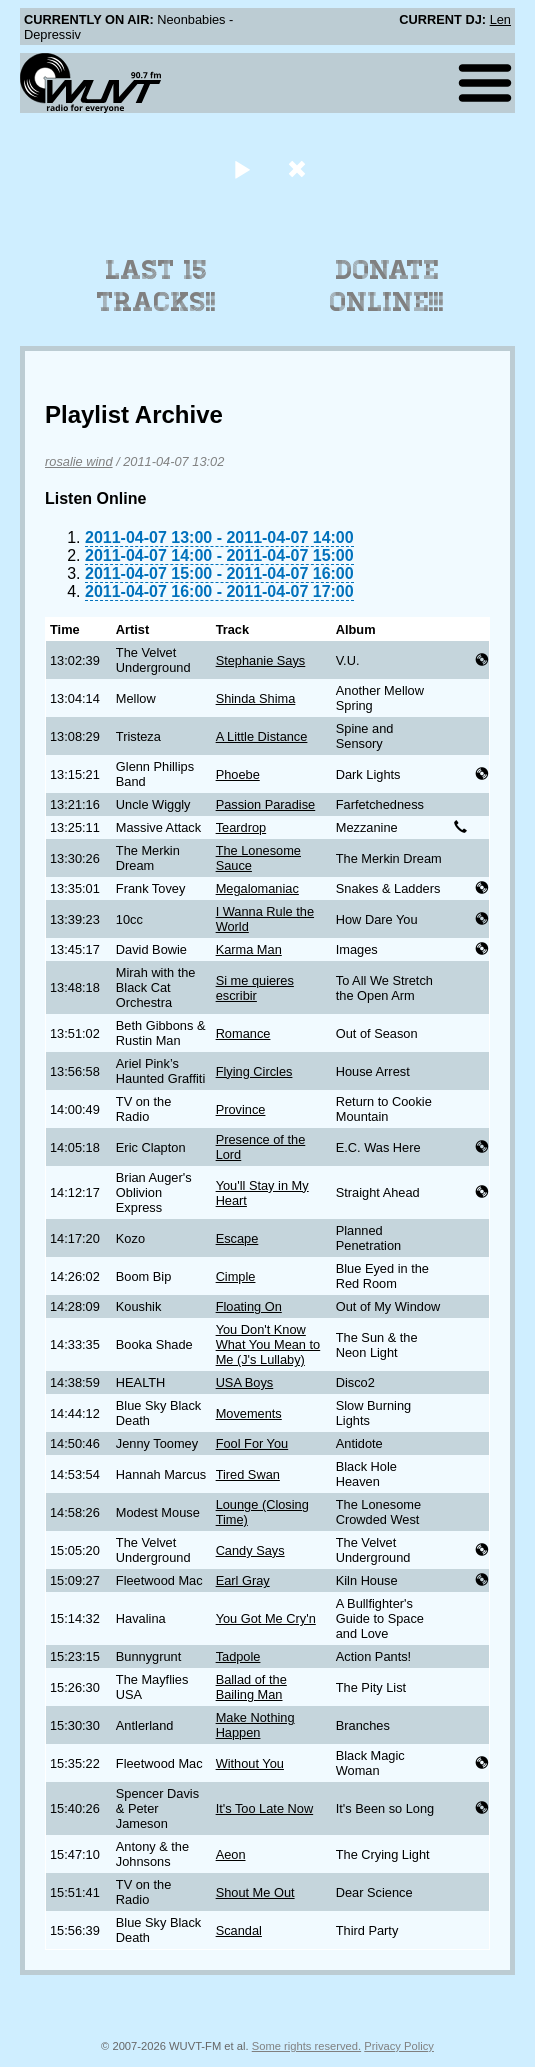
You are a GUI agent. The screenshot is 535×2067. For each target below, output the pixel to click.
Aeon (231, 1854)
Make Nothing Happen (255, 1725)
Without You (250, 1763)
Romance (243, 1033)
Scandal (239, 1930)
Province (241, 1109)
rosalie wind (79, 461)
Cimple (236, 1276)
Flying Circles (254, 1071)
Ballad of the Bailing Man (251, 1687)
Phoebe (238, 774)
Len (500, 19)
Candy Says (250, 1550)
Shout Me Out (255, 1892)
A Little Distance (262, 736)
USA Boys (245, 1382)
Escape (237, 1238)
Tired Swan (248, 1474)
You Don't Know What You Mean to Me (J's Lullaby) (268, 1344)
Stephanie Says (261, 660)
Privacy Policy (399, 2046)
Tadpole (238, 1656)
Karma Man (249, 949)
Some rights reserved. (306, 2046)
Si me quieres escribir (255, 988)
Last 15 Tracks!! (156, 286)
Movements (249, 1413)
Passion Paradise (266, 804)
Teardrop (241, 827)
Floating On (249, 1306)
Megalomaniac (257, 888)
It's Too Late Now (265, 1808)
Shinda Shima (256, 698)
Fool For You (252, 1443)
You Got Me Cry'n (266, 1618)
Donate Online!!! (387, 286)
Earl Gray (243, 1580)
